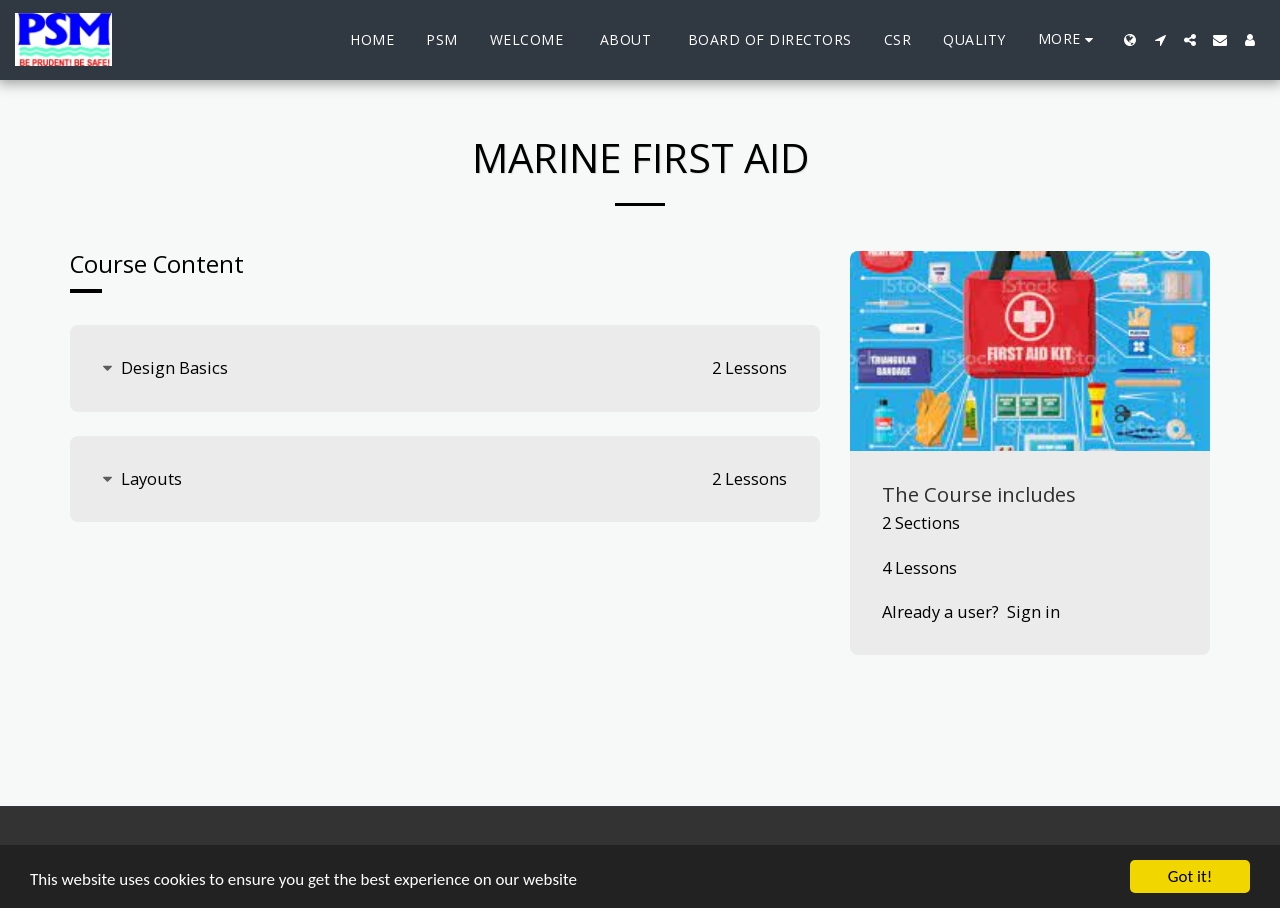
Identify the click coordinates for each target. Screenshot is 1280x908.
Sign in (1033, 611)
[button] (1160, 40)
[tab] (445, 368)
